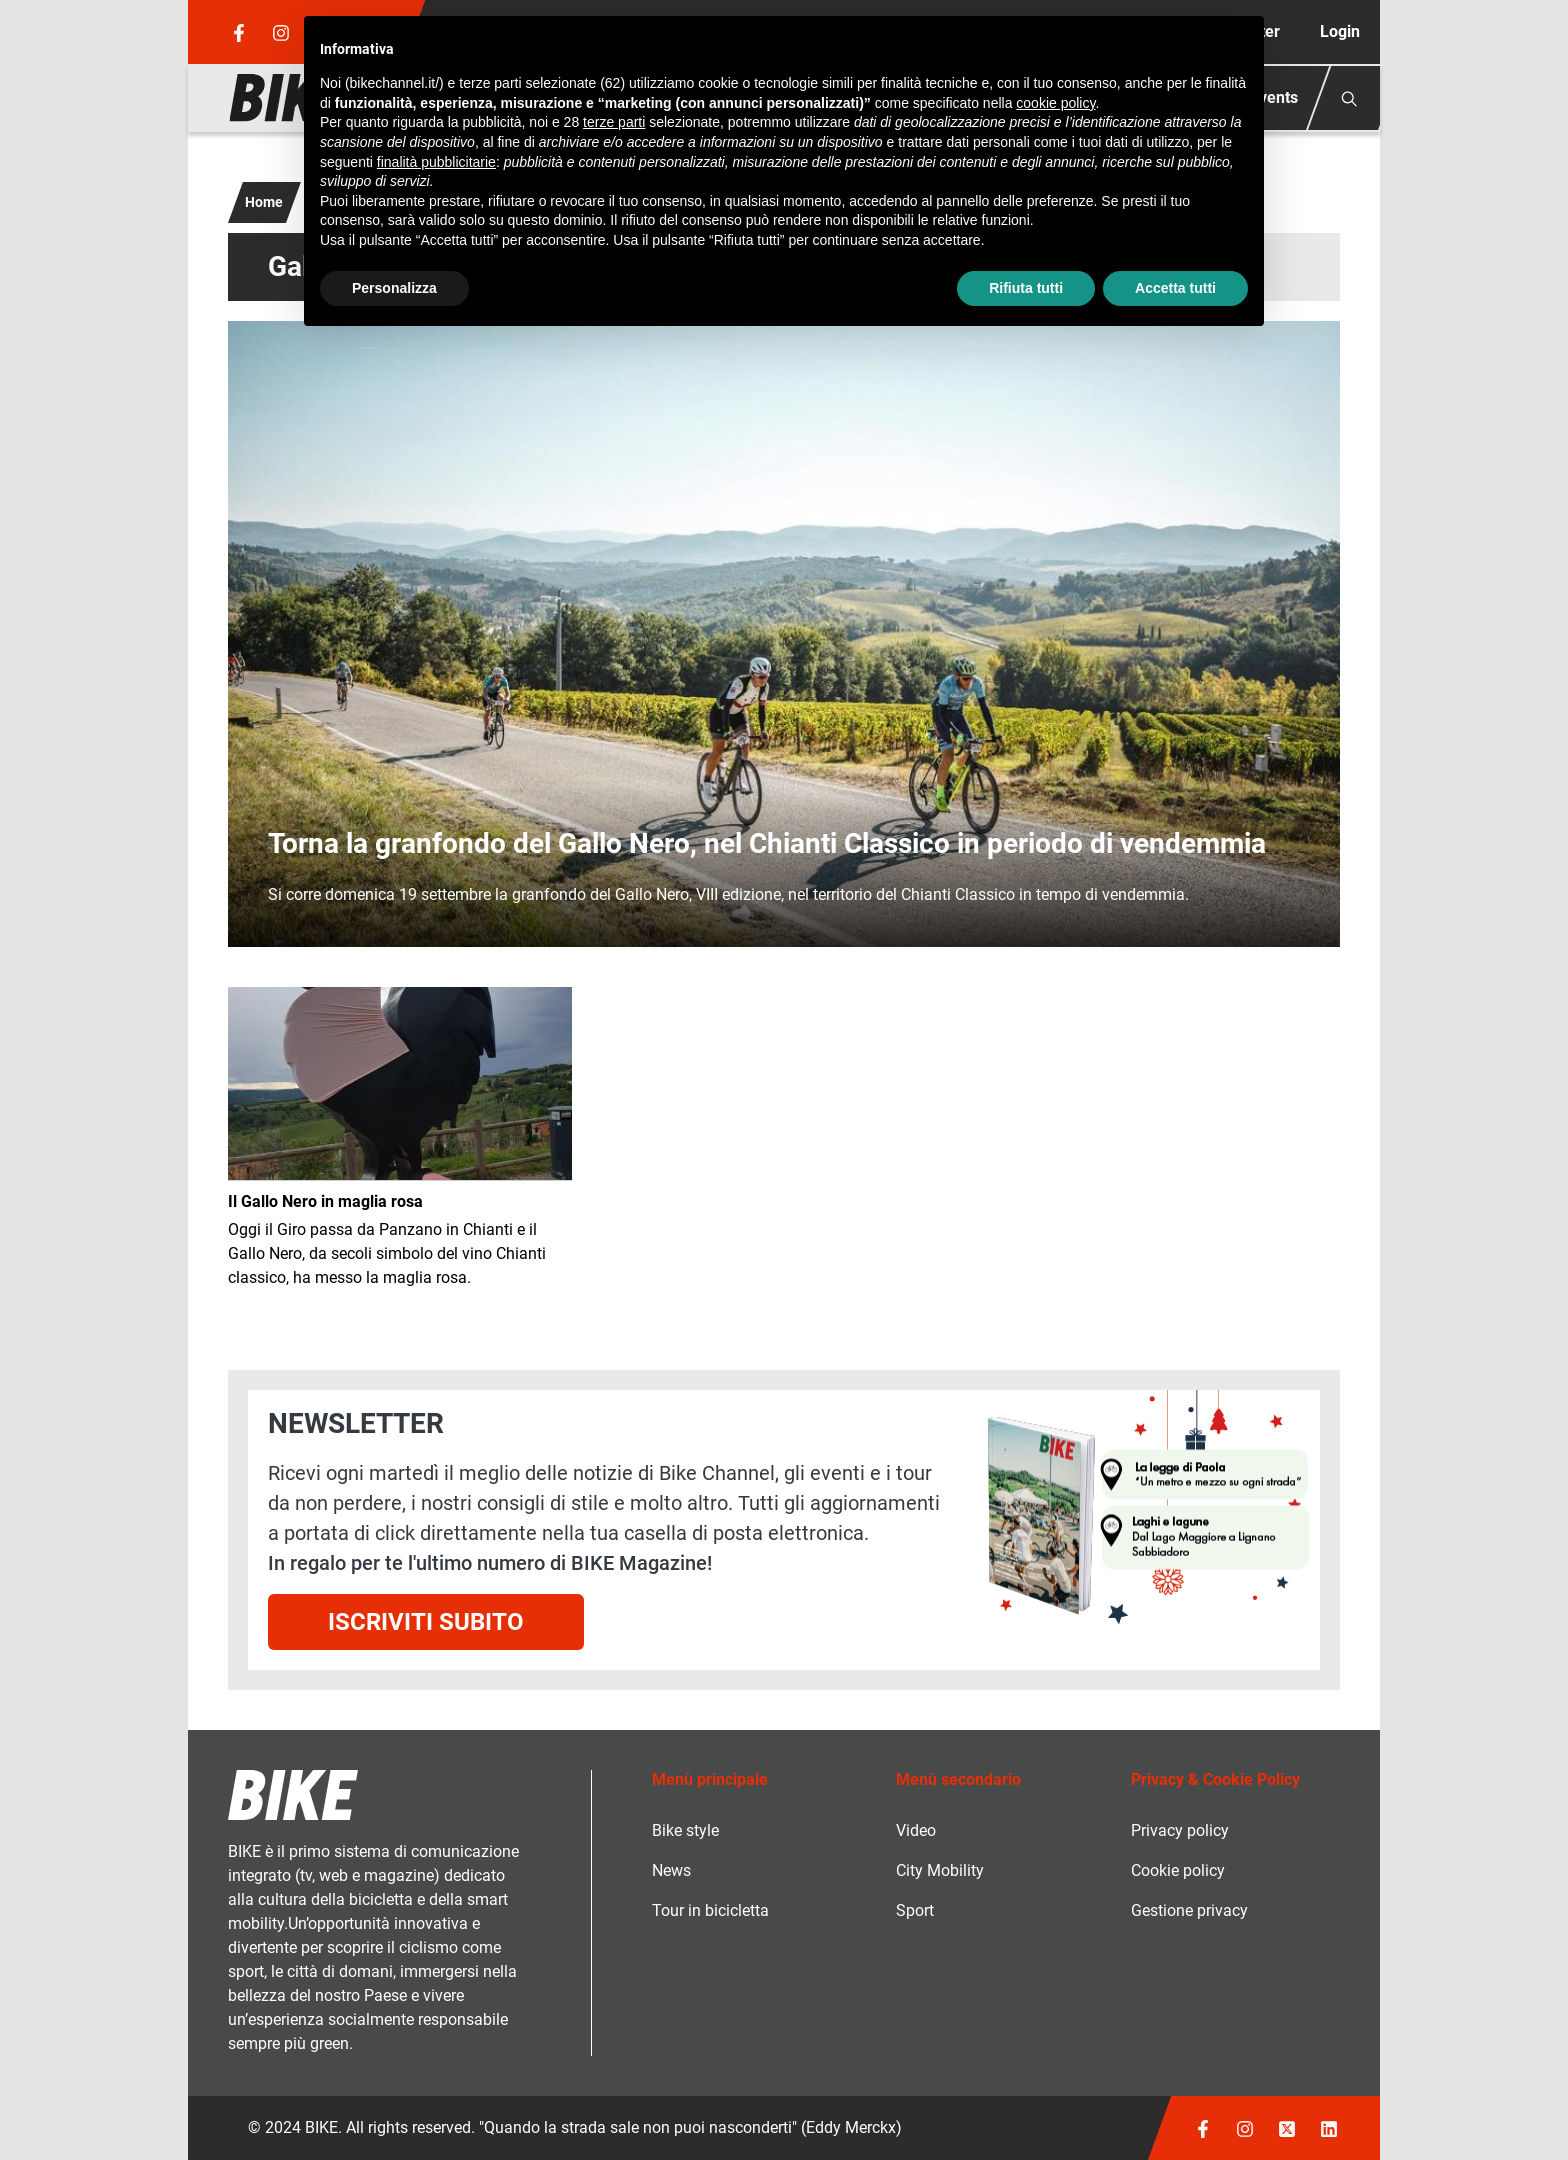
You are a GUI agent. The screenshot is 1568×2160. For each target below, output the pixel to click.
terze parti (614, 122)
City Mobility (940, 1870)
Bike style (685, 1830)
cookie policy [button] (1055, 103)
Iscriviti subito (426, 1622)
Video (916, 1830)
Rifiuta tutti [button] (1026, 288)
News (671, 1870)
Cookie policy (1178, 1870)
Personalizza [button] (394, 288)
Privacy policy (1180, 1830)
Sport (915, 1910)
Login (1340, 31)
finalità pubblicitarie (436, 162)
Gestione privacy (1189, 1910)
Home (264, 202)
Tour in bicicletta (710, 1910)
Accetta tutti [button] (1175, 288)
